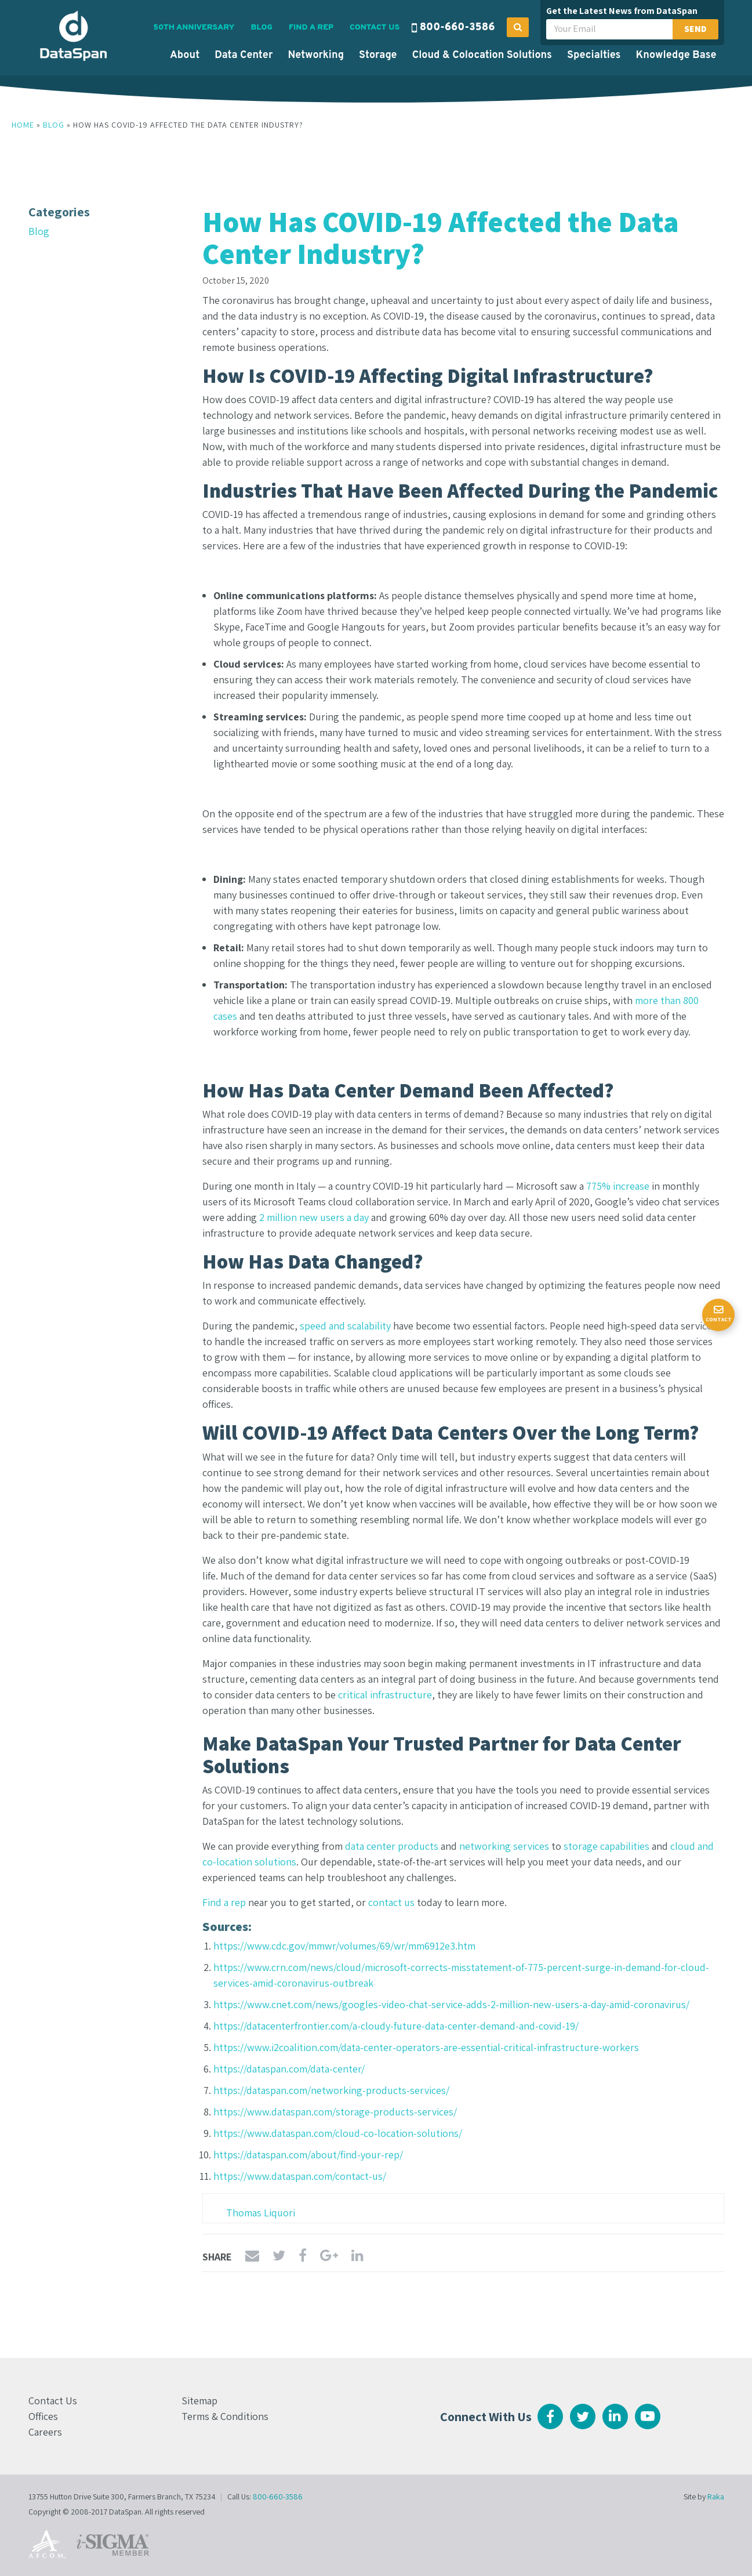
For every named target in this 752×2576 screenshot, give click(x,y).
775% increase (617, 1186)
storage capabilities (606, 1846)
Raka (715, 2496)
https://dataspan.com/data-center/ (289, 2068)
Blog (262, 27)
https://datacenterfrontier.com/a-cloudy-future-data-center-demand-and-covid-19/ (396, 2025)
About (184, 55)
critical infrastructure (385, 1694)
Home (23, 124)
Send (695, 29)
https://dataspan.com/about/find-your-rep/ (308, 2154)
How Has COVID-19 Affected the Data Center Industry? (440, 237)
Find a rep (224, 1902)
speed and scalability (345, 1325)
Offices (43, 2416)
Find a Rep (311, 27)
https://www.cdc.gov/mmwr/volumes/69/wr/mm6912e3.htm (344, 1945)
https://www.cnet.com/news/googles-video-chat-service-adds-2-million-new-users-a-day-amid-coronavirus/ (451, 2004)
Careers (45, 2432)
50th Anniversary (193, 27)
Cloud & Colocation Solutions (482, 55)
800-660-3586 (457, 27)
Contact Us (374, 27)
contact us (391, 1902)
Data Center (244, 55)
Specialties (594, 55)
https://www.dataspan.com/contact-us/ (299, 2176)
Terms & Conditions (224, 2416)
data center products (391, 1846)
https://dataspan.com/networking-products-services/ (331, 2090)
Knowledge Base (675, 55)
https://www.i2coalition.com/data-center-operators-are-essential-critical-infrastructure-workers (426, 2047)
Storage (378, 55)
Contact (719, 1319)
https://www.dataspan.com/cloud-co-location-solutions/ (337, 2133)
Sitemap (199, 2400)
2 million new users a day (314, 1217)
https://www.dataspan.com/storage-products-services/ (335, 2111)
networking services (504, 1846)
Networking (316, 55)
